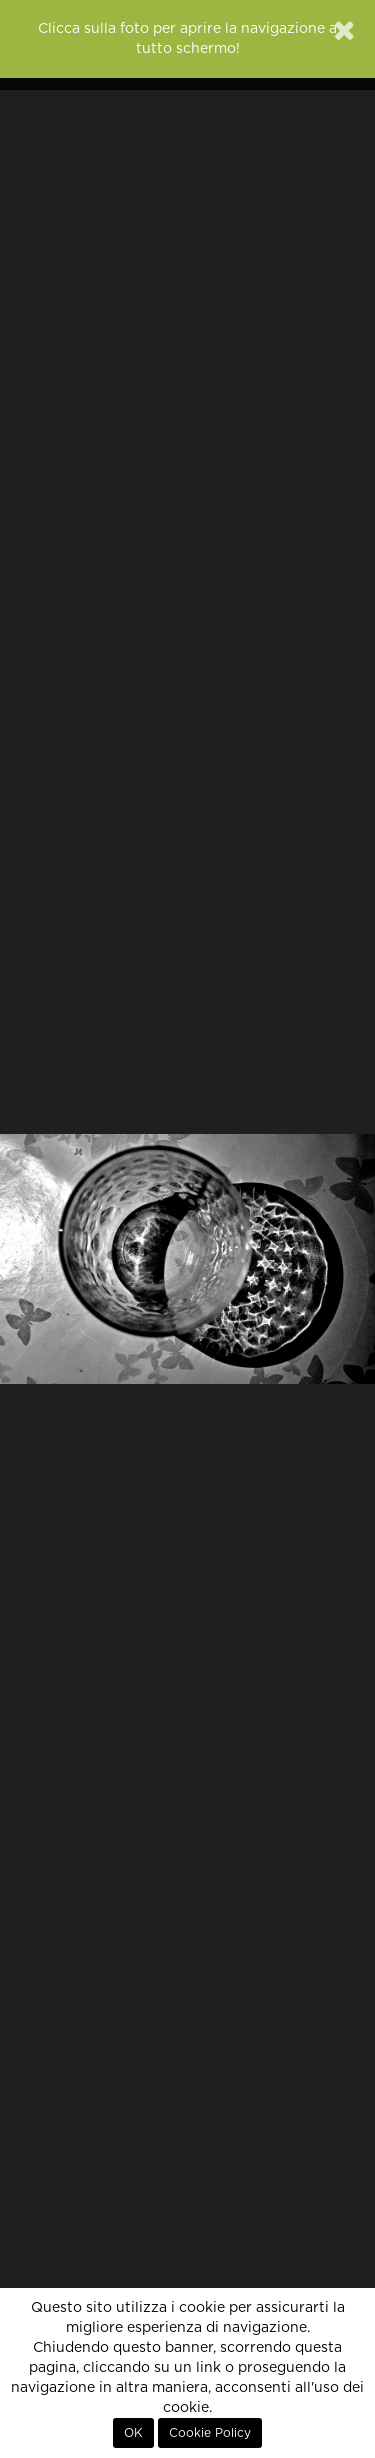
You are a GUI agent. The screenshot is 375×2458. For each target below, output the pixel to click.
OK (133, 2433)
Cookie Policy (210, 2433)
